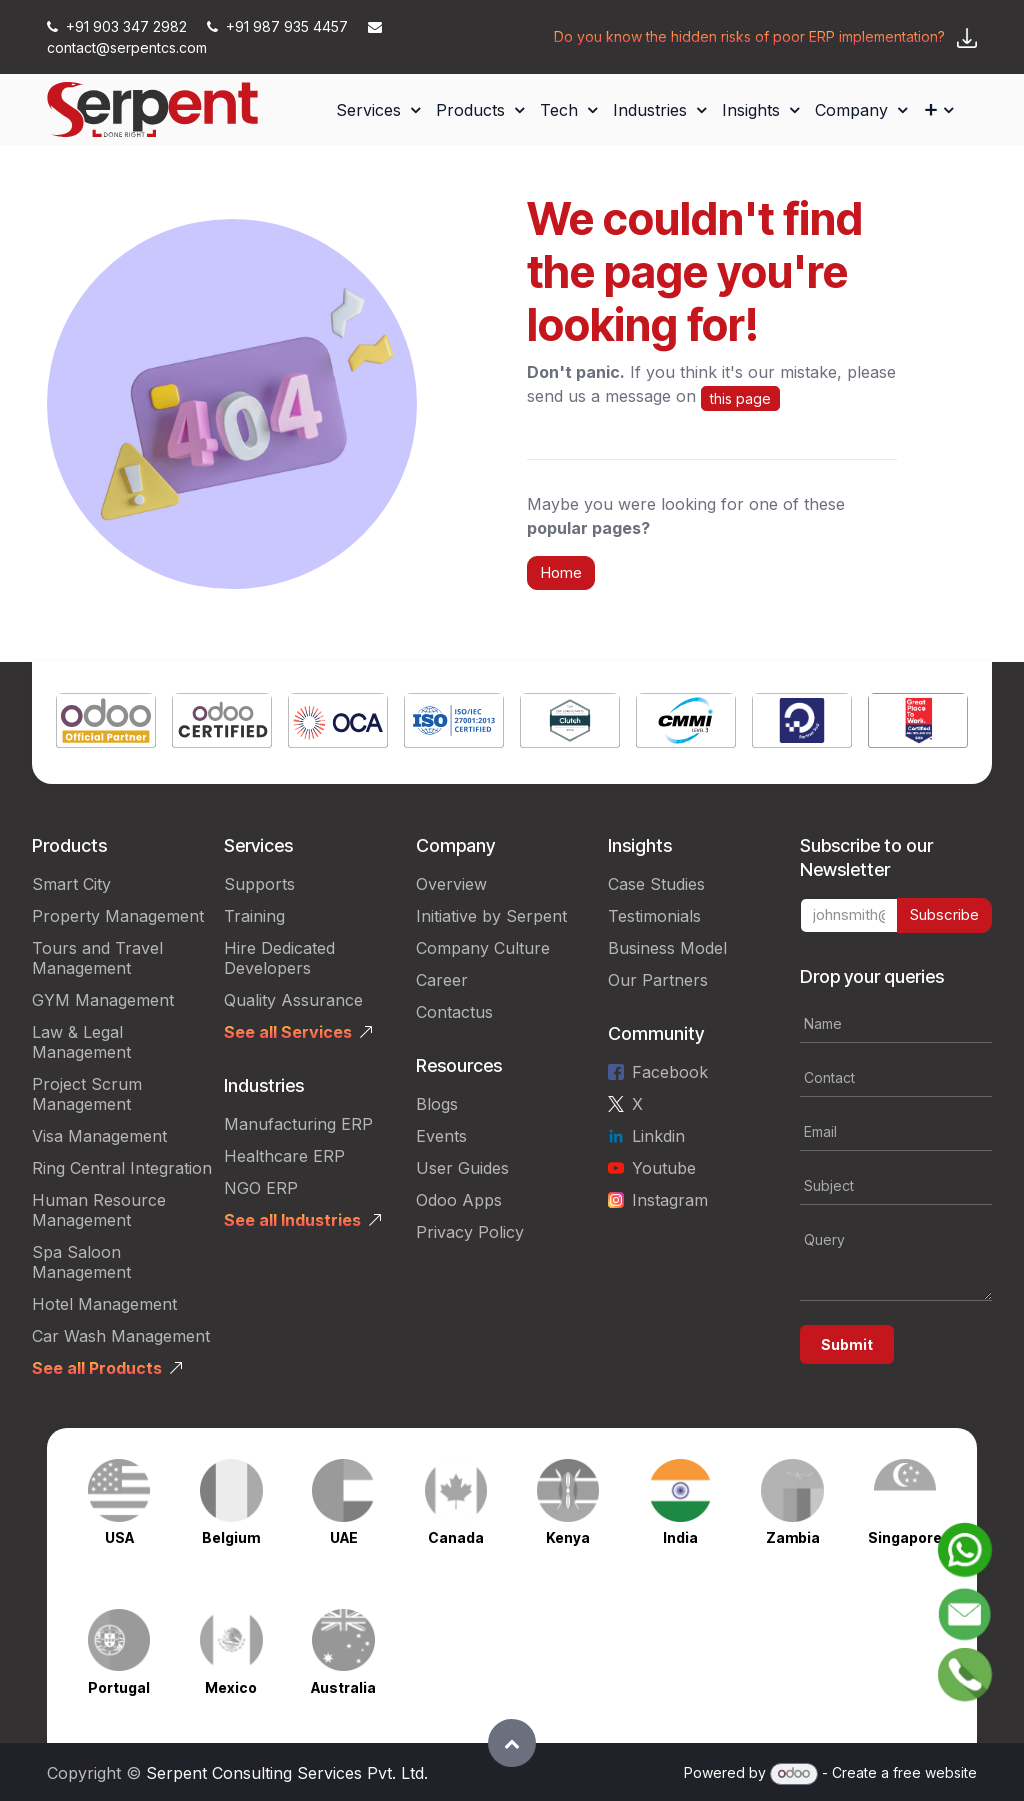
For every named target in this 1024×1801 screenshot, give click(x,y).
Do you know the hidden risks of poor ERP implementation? (749, 36)
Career (442, 980)
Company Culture (483, 948)
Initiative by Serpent (491, 916)
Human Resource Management (99, 1210)
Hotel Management (104, 1304)
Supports (259, 884)
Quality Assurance (293, 1000)
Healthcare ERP (284, 1156)
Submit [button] (847, 1344)
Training (254, 916)
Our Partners (658, 980)
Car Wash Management (121, 1336)
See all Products (97, 1368)
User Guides (462, 1168)
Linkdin (658, 1136)
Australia (343, 1687)
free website (935, 1772)
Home (561, 572)
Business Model (667, 948)
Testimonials (654, 916)
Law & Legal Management (81, 1042)
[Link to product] (106, 723)
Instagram (670, 1200)
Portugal (119, 1687)
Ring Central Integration (122, 1168)
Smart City (71, 884)
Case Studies (656, 884)
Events (441, 1136)
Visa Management (99, 1136)
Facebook (670, 1072)
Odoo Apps (459, 1200)
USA (119, 1537)
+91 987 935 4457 (279, 26)
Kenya (568, 1537)
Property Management (118, 916)
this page (740, 398)
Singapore (905, 1537)
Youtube (664, 1168)
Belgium (231, 1537)
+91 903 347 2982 (119, 26)
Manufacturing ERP (298, 1124)
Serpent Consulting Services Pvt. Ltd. (287, 1773)
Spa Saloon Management (81, 1262)
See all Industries (292, 1220)
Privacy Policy (470, 1232)
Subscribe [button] (944, 914)
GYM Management (103, 1000)
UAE (344, 1537)
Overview (451, 884)
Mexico (231, 1687)
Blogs (437, 1104)
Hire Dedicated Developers (279, 958)
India (680, 1537)
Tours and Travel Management (97, 958)
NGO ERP (261, 1188)
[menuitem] (378, 110)
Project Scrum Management (87, 1094)
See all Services (288, 1032)
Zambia (793, 1537)
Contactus (454, 1012)
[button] (512, 1743)
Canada (456, 1537)
